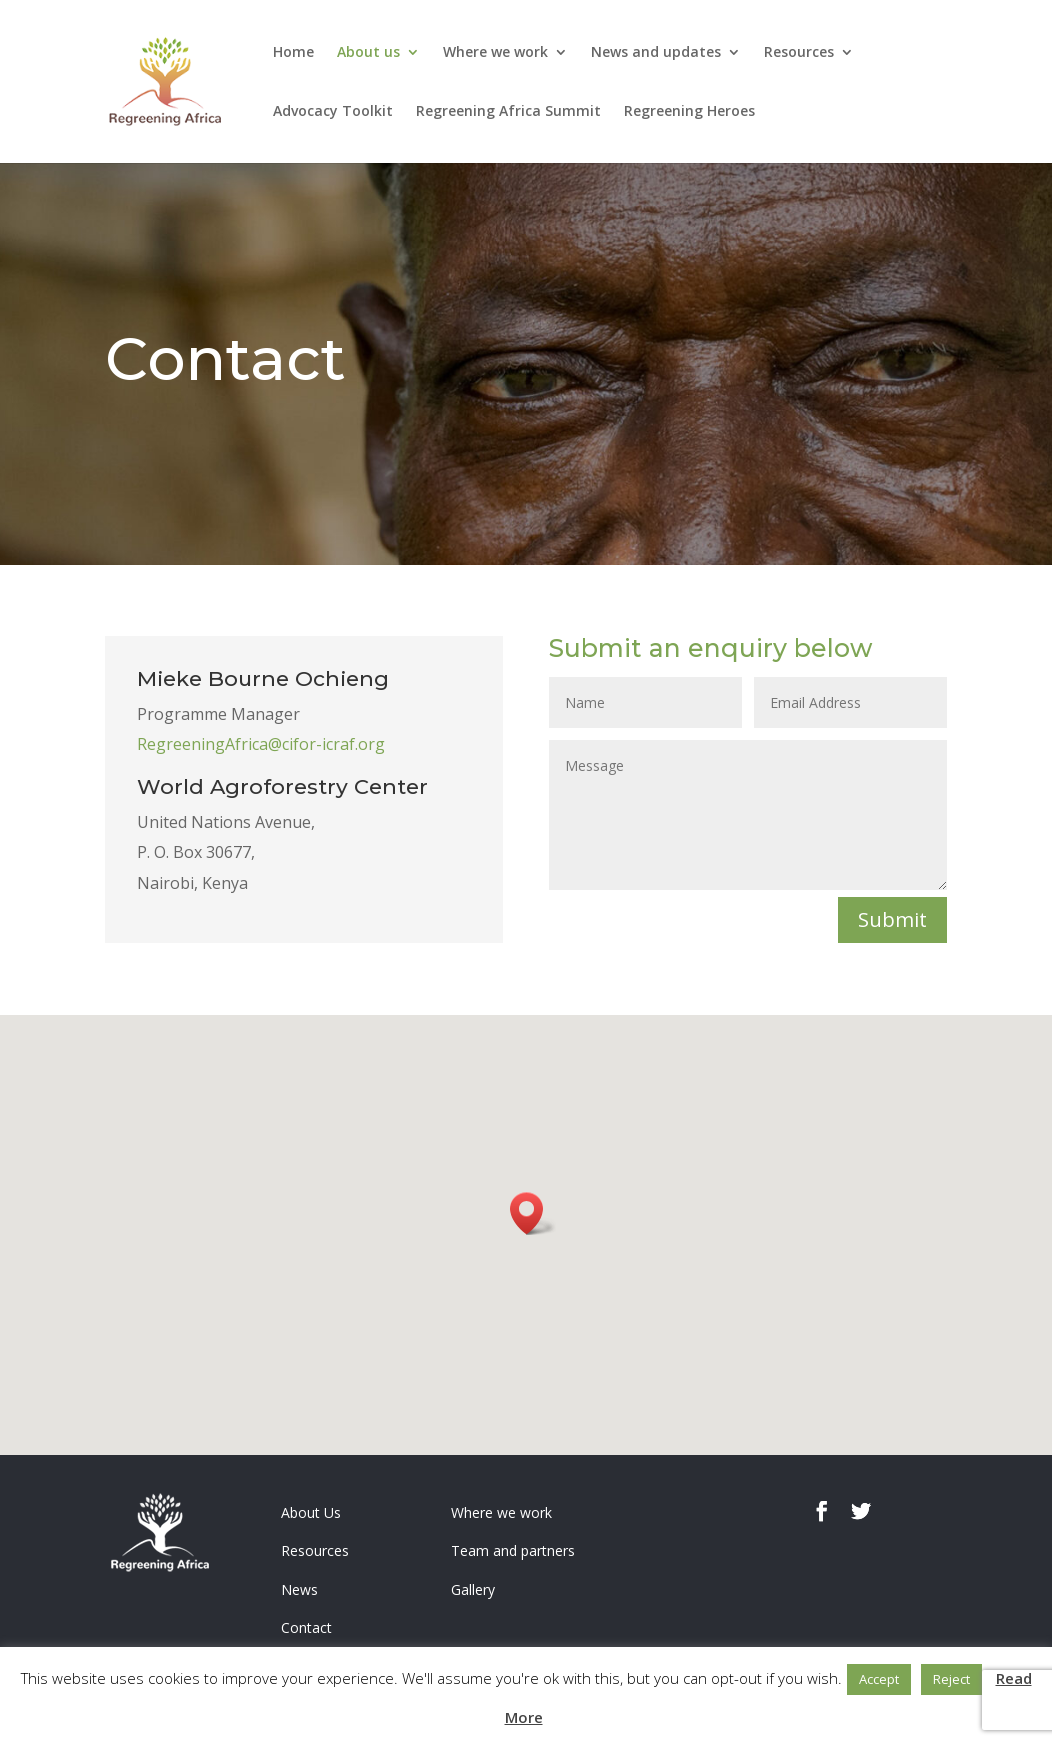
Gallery (473, 1589)
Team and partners (513, 1550)
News (299, 1589)
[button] (533, 1213)
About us (368, 53)
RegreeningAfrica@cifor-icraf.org (261, 744)
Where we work (495, 53)
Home (293, 53)
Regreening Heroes (689, 112)
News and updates (656, 53)
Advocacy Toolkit (333, 112)
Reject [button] (951, 1679)
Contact (306, 1627)
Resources (799, 53)
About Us (311, 1512)
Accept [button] (879, 1679)
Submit (892, 919)
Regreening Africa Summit (508, 112)
